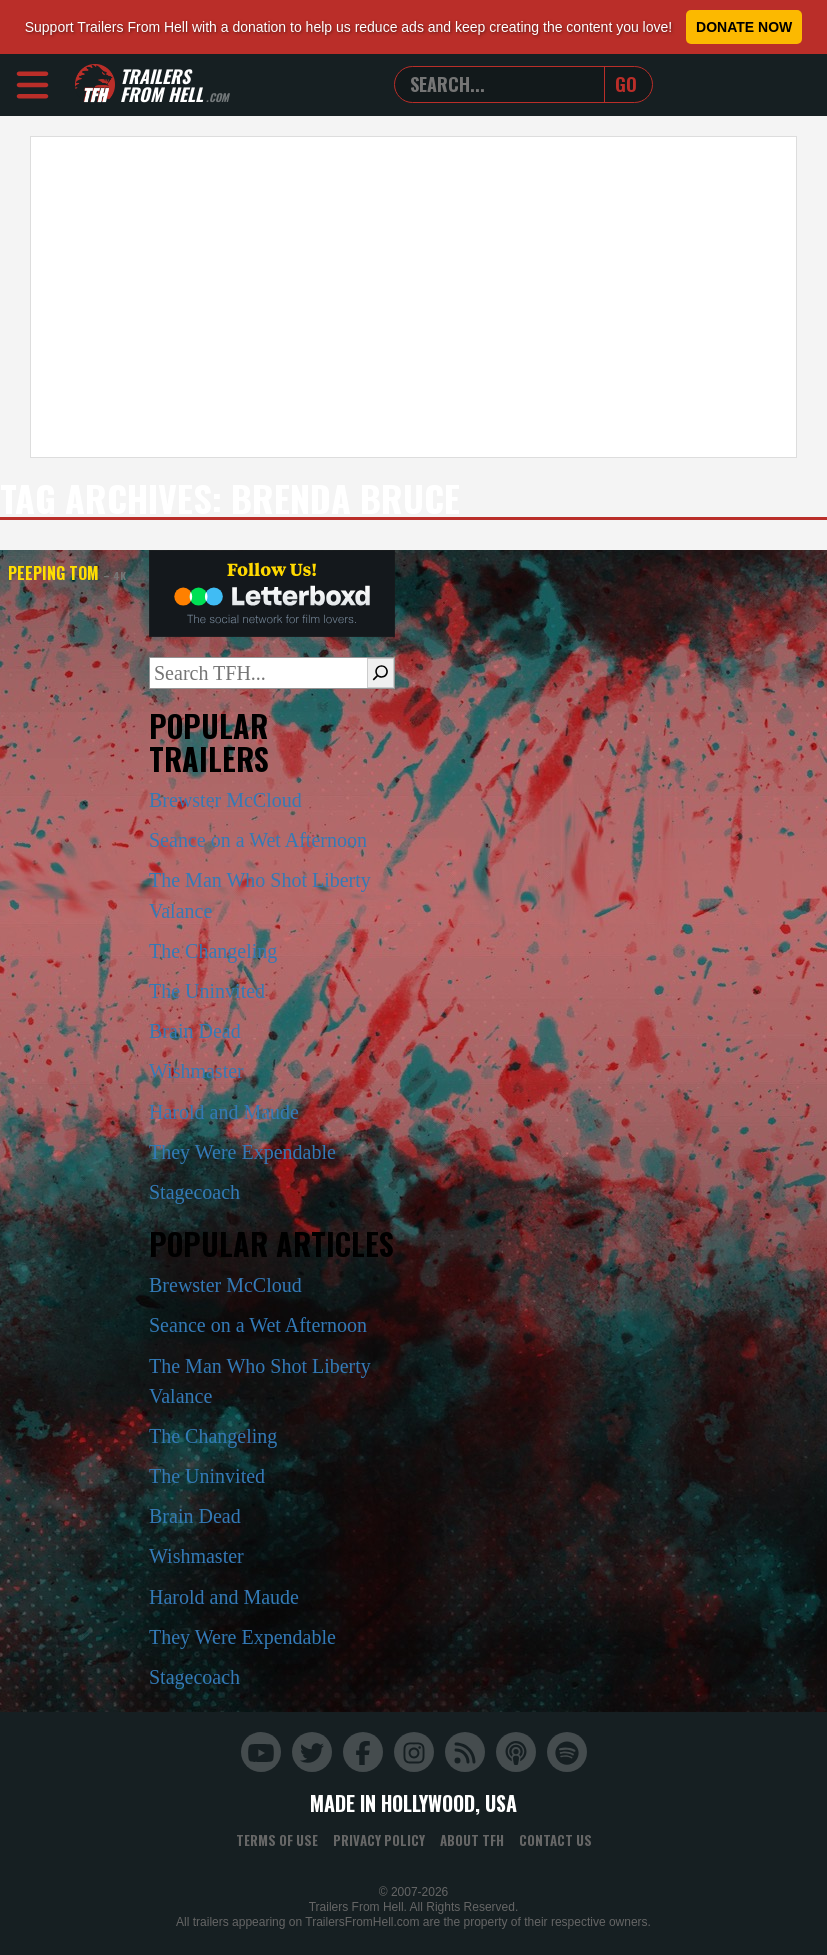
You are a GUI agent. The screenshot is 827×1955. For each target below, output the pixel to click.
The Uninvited (207, 991)
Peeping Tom (67, 573)
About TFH (472, 1840)
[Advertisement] (413, 297)
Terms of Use (277, 1840)
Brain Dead (195, 1031)
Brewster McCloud (225, 800)
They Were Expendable (242, 1152)
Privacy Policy (379, 1840)
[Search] (380, 673)
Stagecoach (194, 1192)
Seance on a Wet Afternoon (258, 840)
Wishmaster (196, 1071)
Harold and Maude (224, 1112)
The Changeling (213, 951)
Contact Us (555, 1840)
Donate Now (744, 27)
